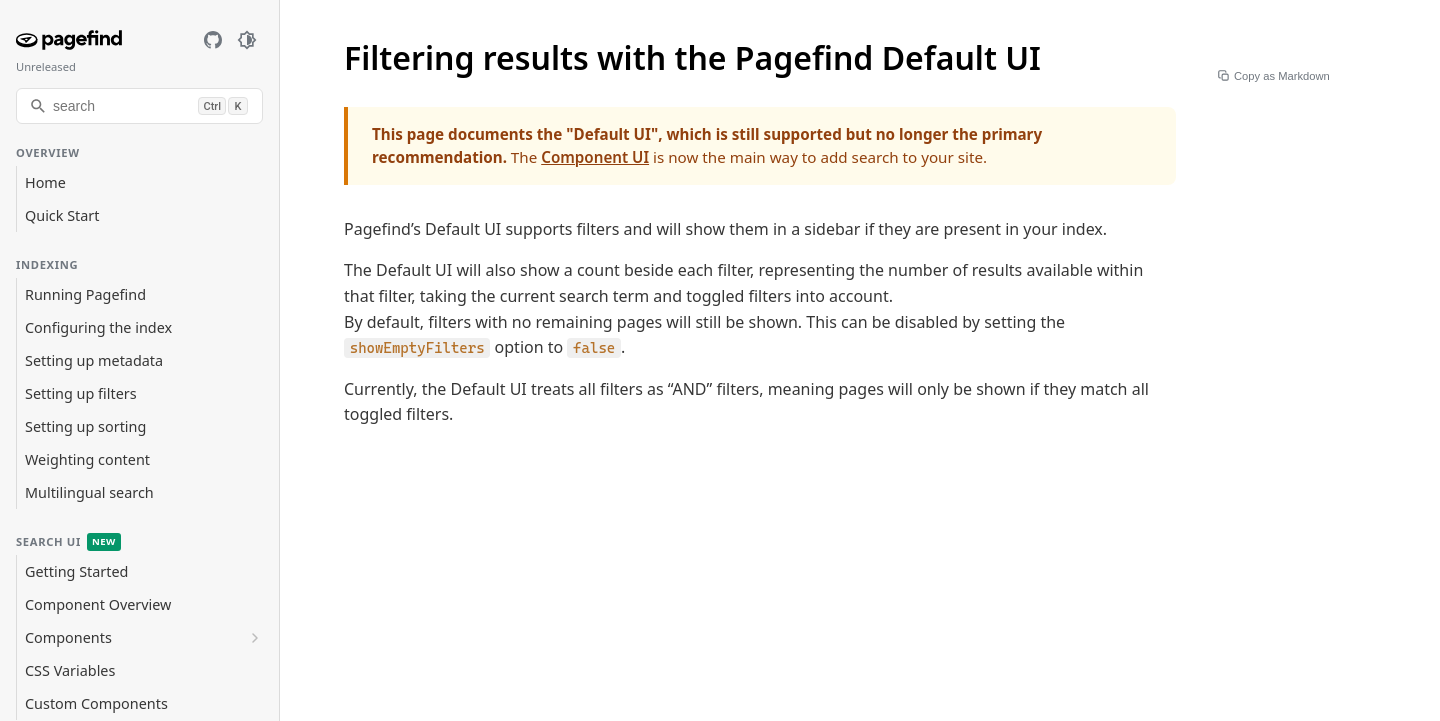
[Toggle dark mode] (247, 40)
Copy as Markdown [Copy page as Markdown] (1276, 76)
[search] (139, 106)
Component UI (595, 157)
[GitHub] (213, 40)
